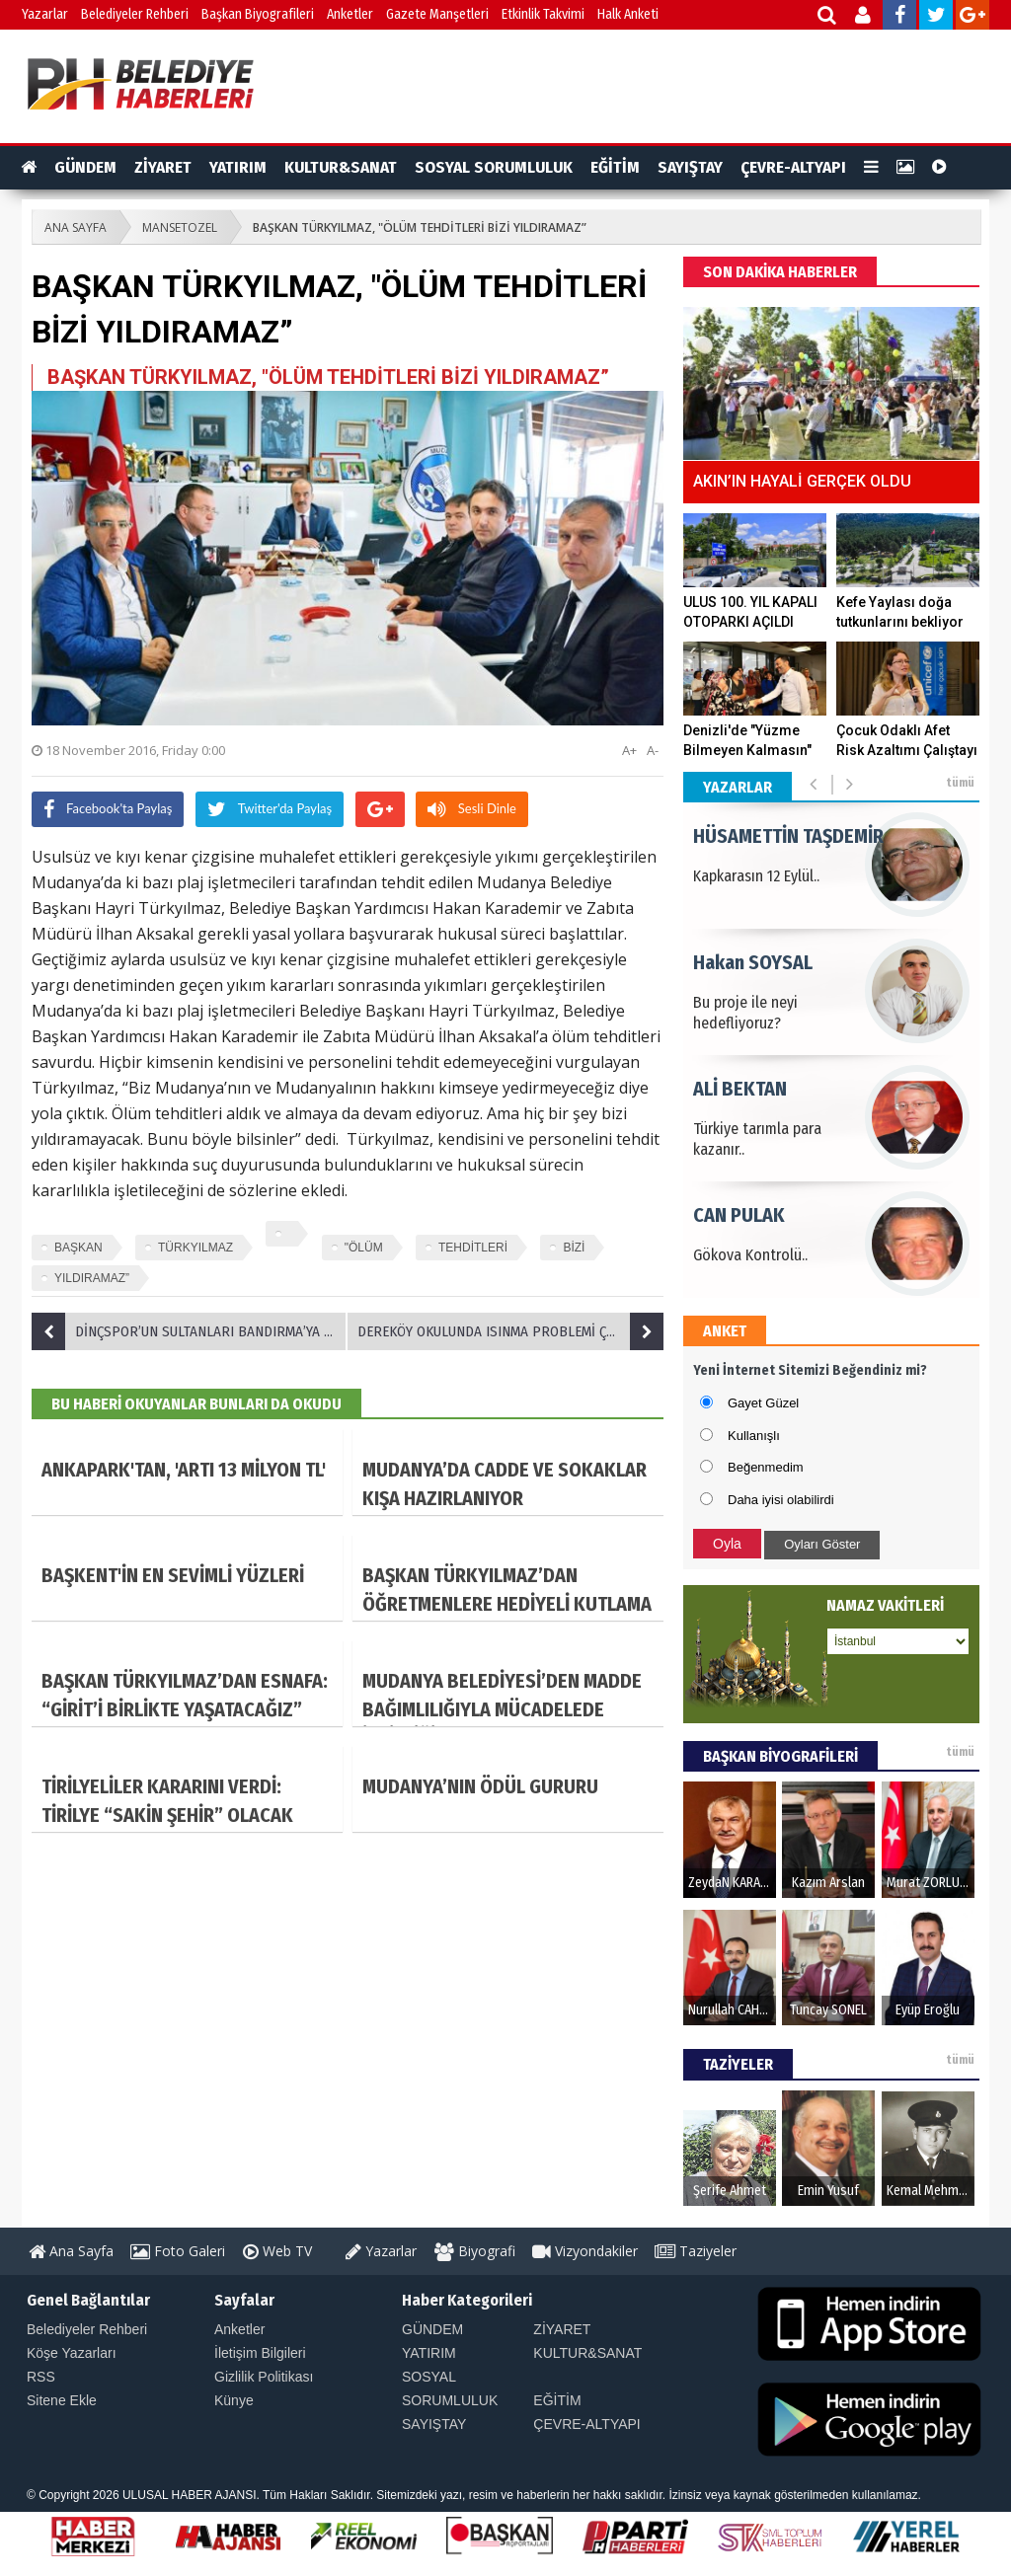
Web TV (277, 2250)
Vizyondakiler (585, 2250)
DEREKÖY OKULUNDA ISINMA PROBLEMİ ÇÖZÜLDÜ (510, 1331)
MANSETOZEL (179, 227)
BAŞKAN (78, 1247)
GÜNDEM (85, 167)
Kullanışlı (754, 1435)
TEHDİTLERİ (472, 1247)
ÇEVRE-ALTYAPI (793, 167)
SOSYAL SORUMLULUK (494, 167)
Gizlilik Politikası (263, 2377)
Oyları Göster (822, 1544)
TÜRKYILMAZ (195, 1247)
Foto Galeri (177, 2250)
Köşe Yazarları (72, 2353)
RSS (41, 2377)
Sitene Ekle (62, 2400)
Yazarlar (45, 14)
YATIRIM (238, 167)
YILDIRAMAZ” (91, 1278)
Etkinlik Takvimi (543, 14)
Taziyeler (696, 2250)
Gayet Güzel (763, 1403)
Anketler (350, 14)
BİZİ (573, 1247)
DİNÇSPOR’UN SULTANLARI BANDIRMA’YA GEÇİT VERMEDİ (190, 1331)
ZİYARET (163, 167)
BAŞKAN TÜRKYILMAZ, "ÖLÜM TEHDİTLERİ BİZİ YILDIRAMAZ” (419, 227)
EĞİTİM (615, 167)
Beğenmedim (766, 1467)
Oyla (727, 1544)
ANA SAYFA (75, 227)
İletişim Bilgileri (260, 2353)
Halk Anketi (628, 14)
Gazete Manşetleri (437, 14)
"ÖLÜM (364, 1247)
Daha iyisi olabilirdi (781, 1499)
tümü (960, 783)
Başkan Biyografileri (257, 14)
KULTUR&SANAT (340, 167)
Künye (234, 2400)
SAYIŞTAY (690, 167)
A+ (629, 750)
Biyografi (474, 2250)
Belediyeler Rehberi (135, 14)
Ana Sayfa (71, 2250)
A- (653, 750)
